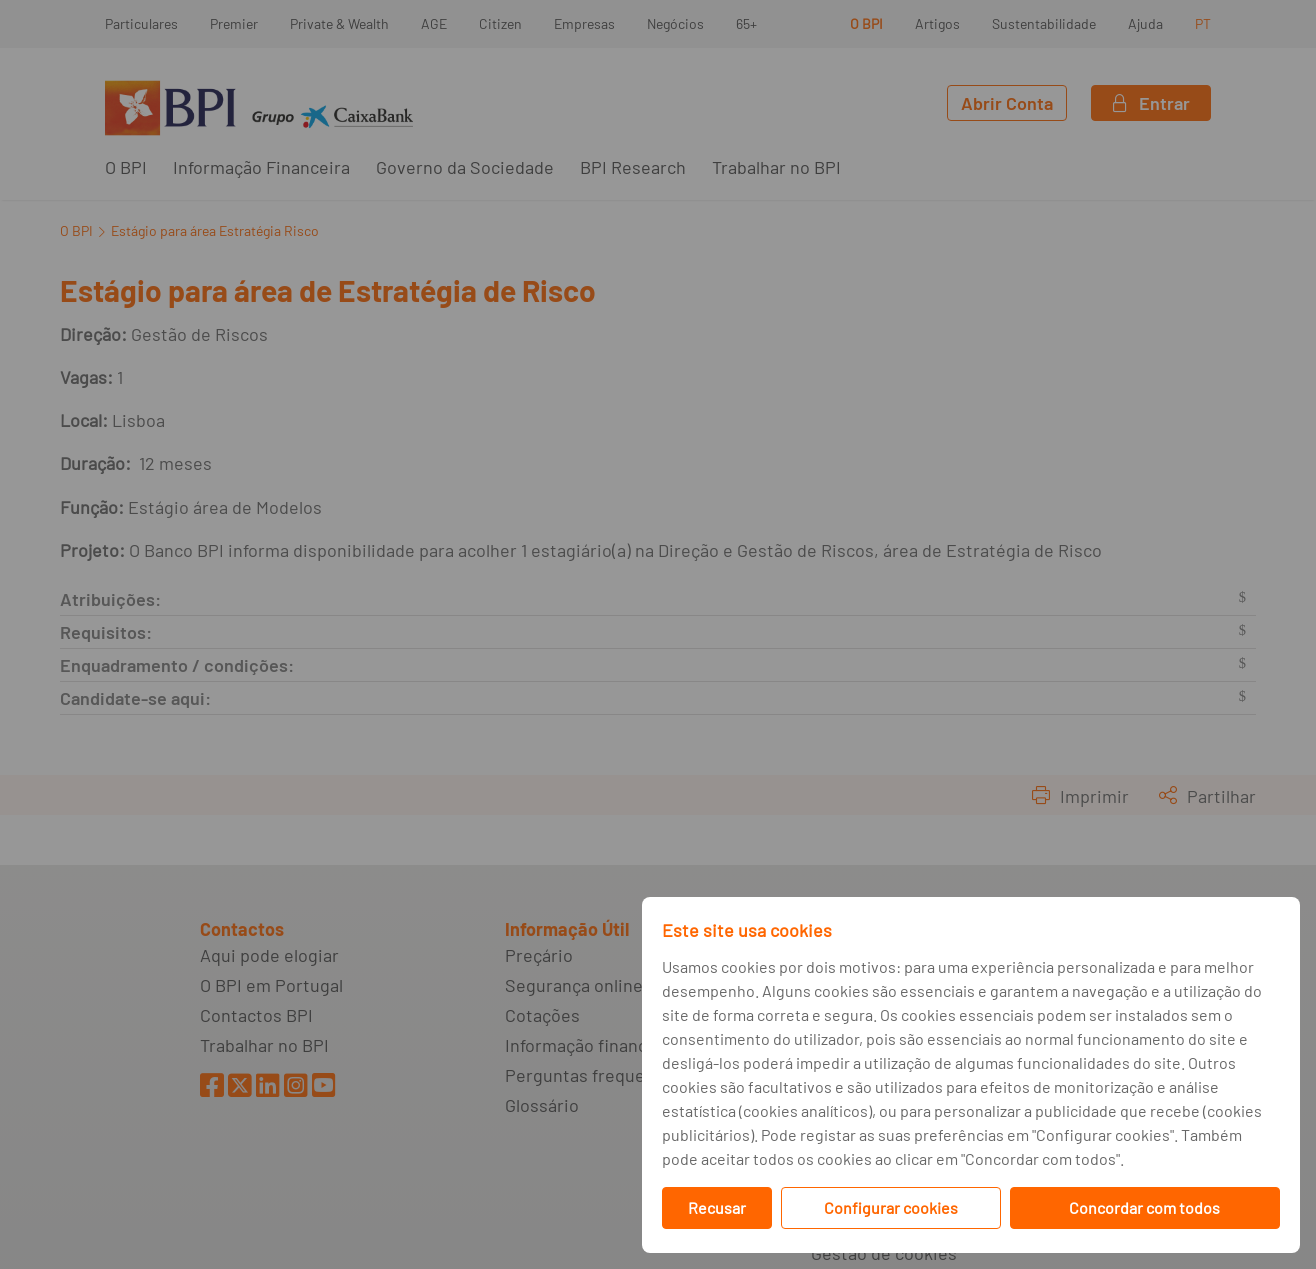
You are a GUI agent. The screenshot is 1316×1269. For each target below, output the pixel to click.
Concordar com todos (1144, 1207)
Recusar (717, 1207)
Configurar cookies (891, 1207)
